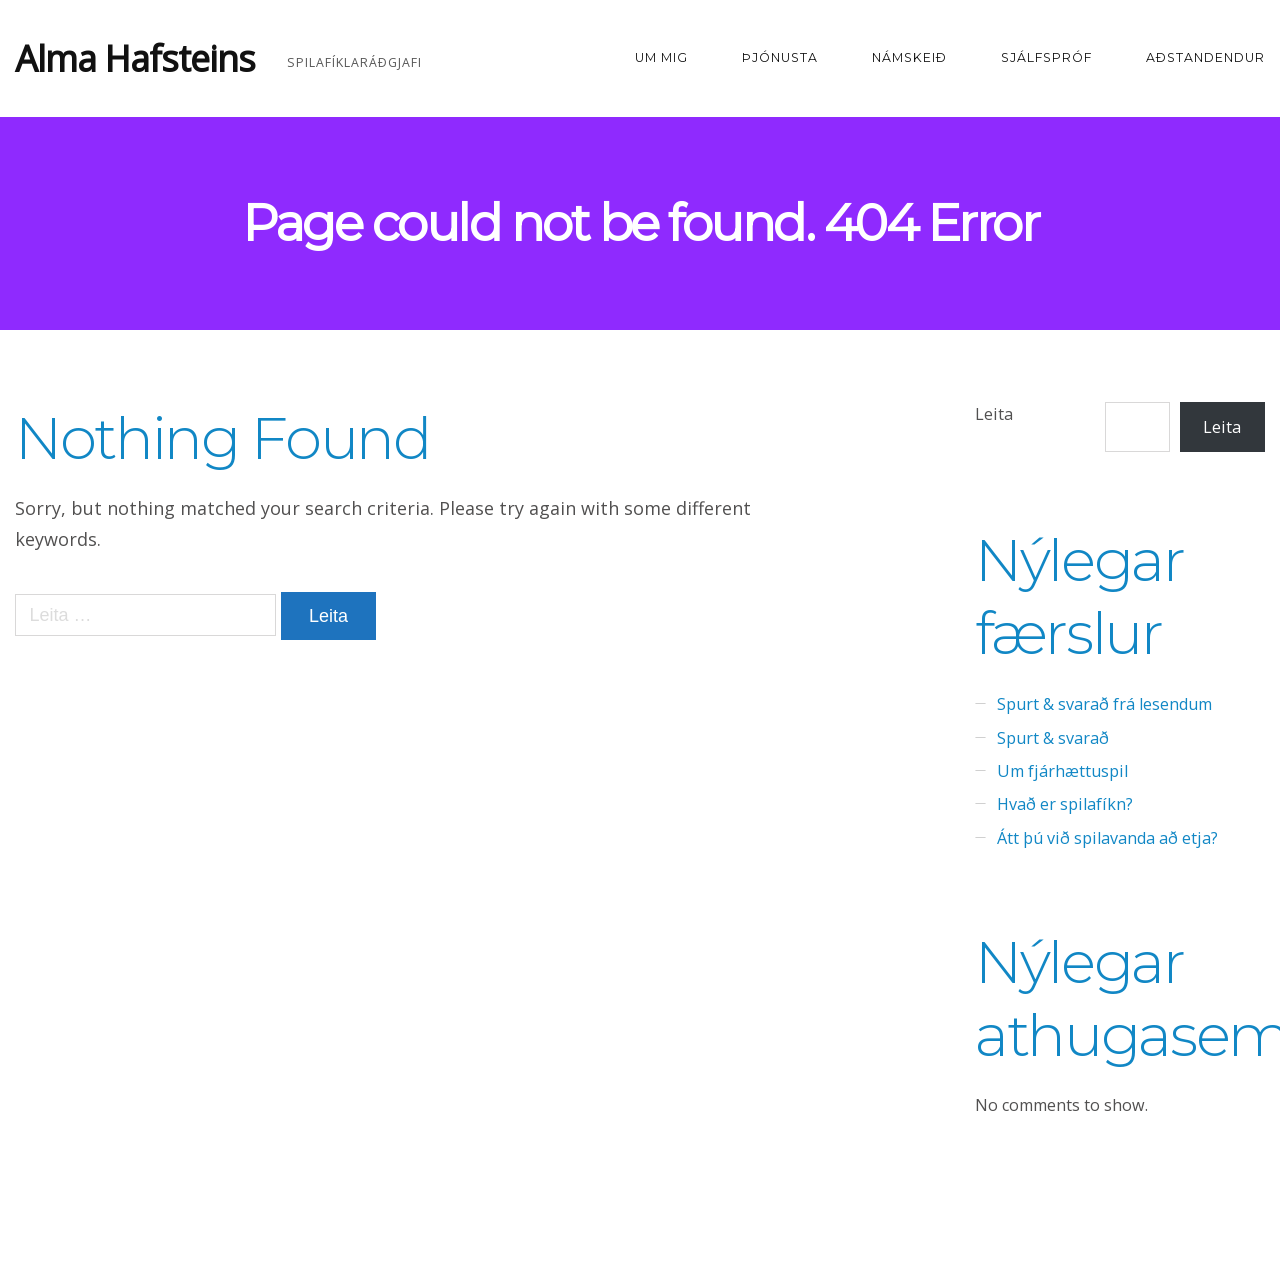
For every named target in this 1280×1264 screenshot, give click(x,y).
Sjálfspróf (1046, 57)
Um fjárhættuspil (1062, 771)
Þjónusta (780, 57)
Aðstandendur (1205, 57)
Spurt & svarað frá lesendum (1104, 704)
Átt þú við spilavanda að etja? (1107, 838)
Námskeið (909, 57)
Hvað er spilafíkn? (1065, 804)
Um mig (661, 57)
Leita (994, 414)
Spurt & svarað (1053, 738)
